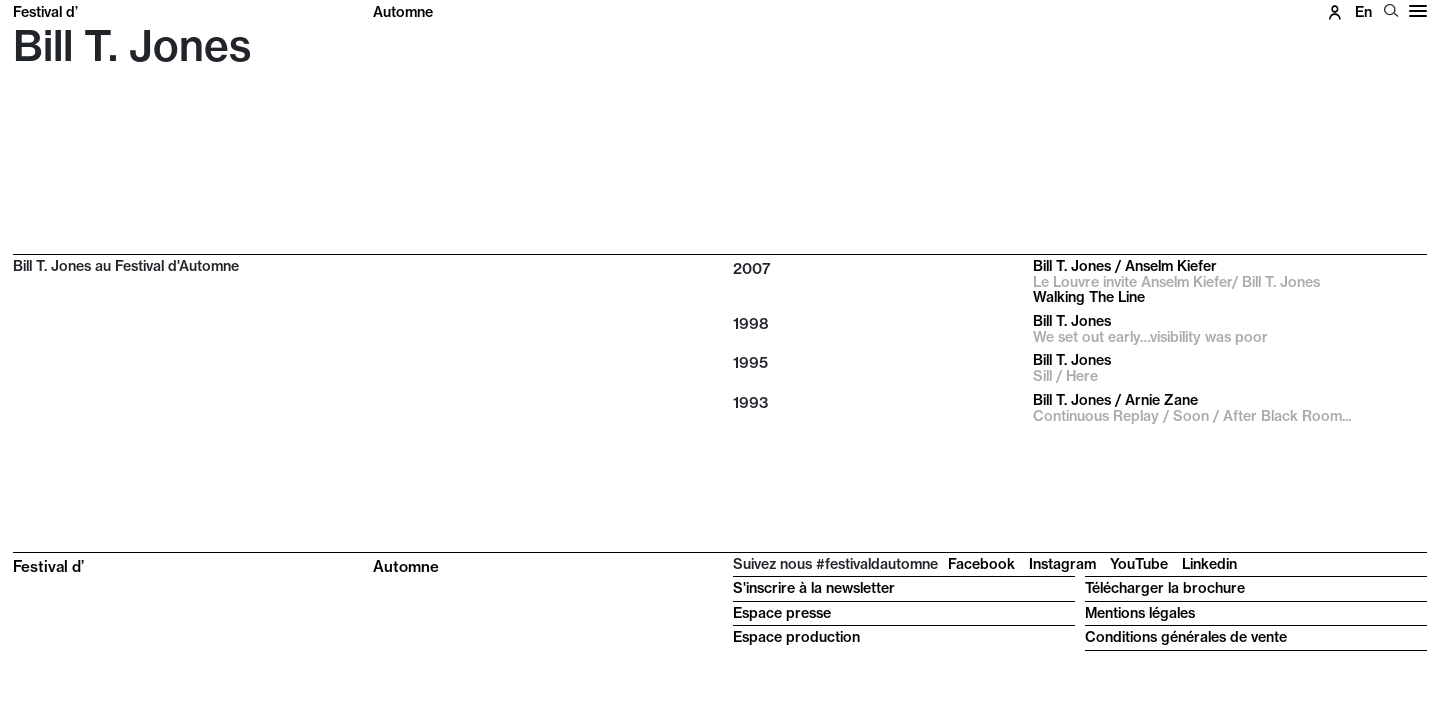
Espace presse (782, 613)
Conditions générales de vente (1186, 637)
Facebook (981, 564)
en (1363, 12)
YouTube (1139, 564)
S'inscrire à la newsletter (814, 588)
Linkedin (1209, 564)
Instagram (1062, 564)
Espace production (796, 637)
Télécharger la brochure (1165, 588)
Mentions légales (1140, 613)
